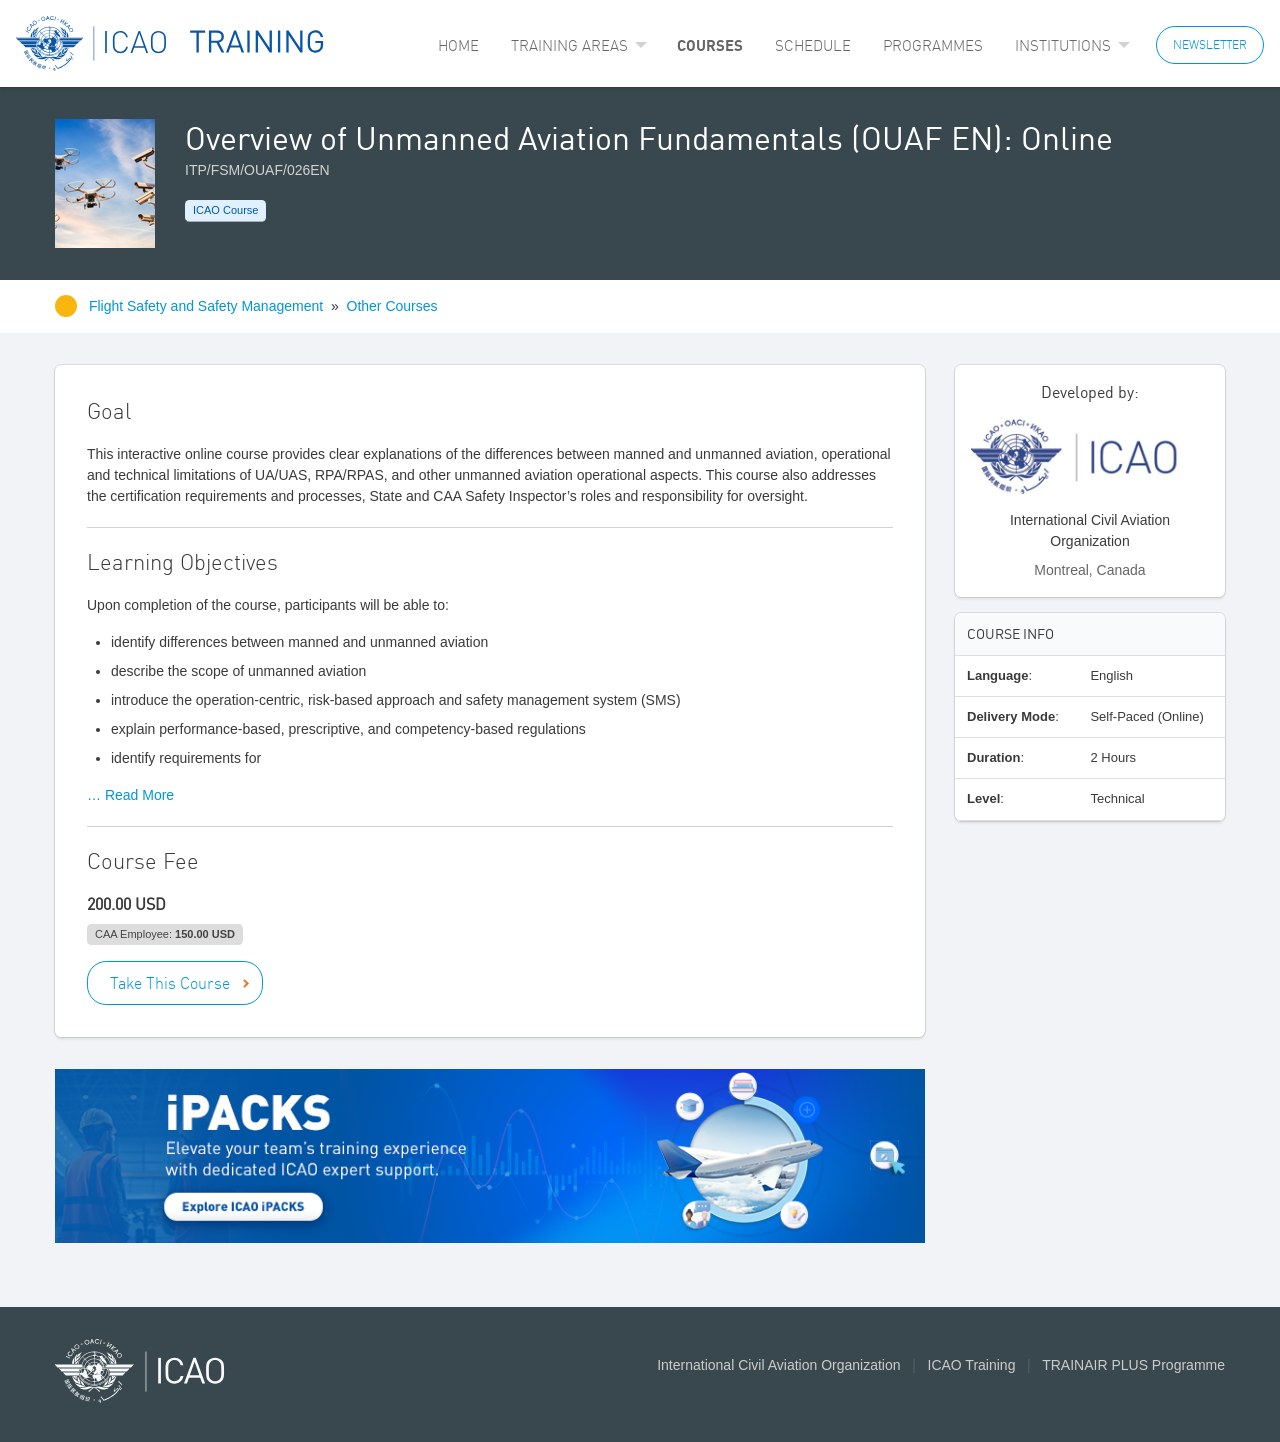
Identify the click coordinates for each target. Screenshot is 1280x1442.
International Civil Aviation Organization (778, 1365)
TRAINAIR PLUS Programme (1133, 1365)
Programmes (933, 45)
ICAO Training (972, 1365)
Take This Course (170, 983)
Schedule (813, 45)
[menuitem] (458, 45)
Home (458, 45)
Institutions (1063, 45)
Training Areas (569, 45)
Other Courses (392, 306)
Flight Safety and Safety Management (208, 306)
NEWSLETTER (1210, 44)
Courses (710, 45)
